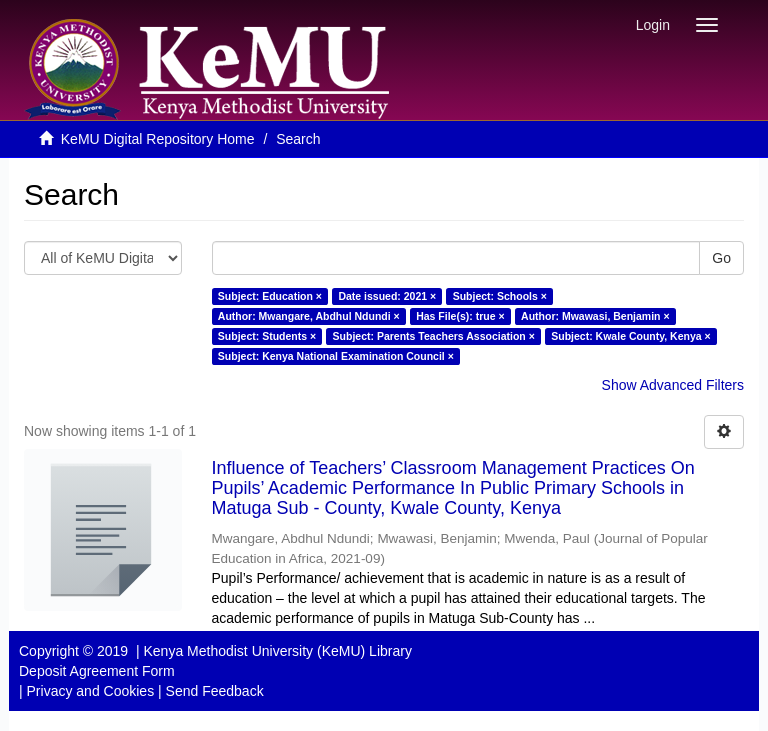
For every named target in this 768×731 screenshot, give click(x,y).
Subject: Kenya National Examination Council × (336, 356)
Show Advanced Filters (673, 385)
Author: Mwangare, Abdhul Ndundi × (309, 316)
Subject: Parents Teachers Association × (434, 336)
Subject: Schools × (500, 296)
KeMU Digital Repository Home (158, 139)
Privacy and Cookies (91, 691)
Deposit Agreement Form (97, 671)
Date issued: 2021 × (387, 296)
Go (721, 258)
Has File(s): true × (460, 316)
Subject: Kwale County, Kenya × (630, 336)
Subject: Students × (267, 336)
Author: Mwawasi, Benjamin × (595, 316)
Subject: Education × (270, 296)
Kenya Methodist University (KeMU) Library (277, 651)
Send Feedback (215, 691)
